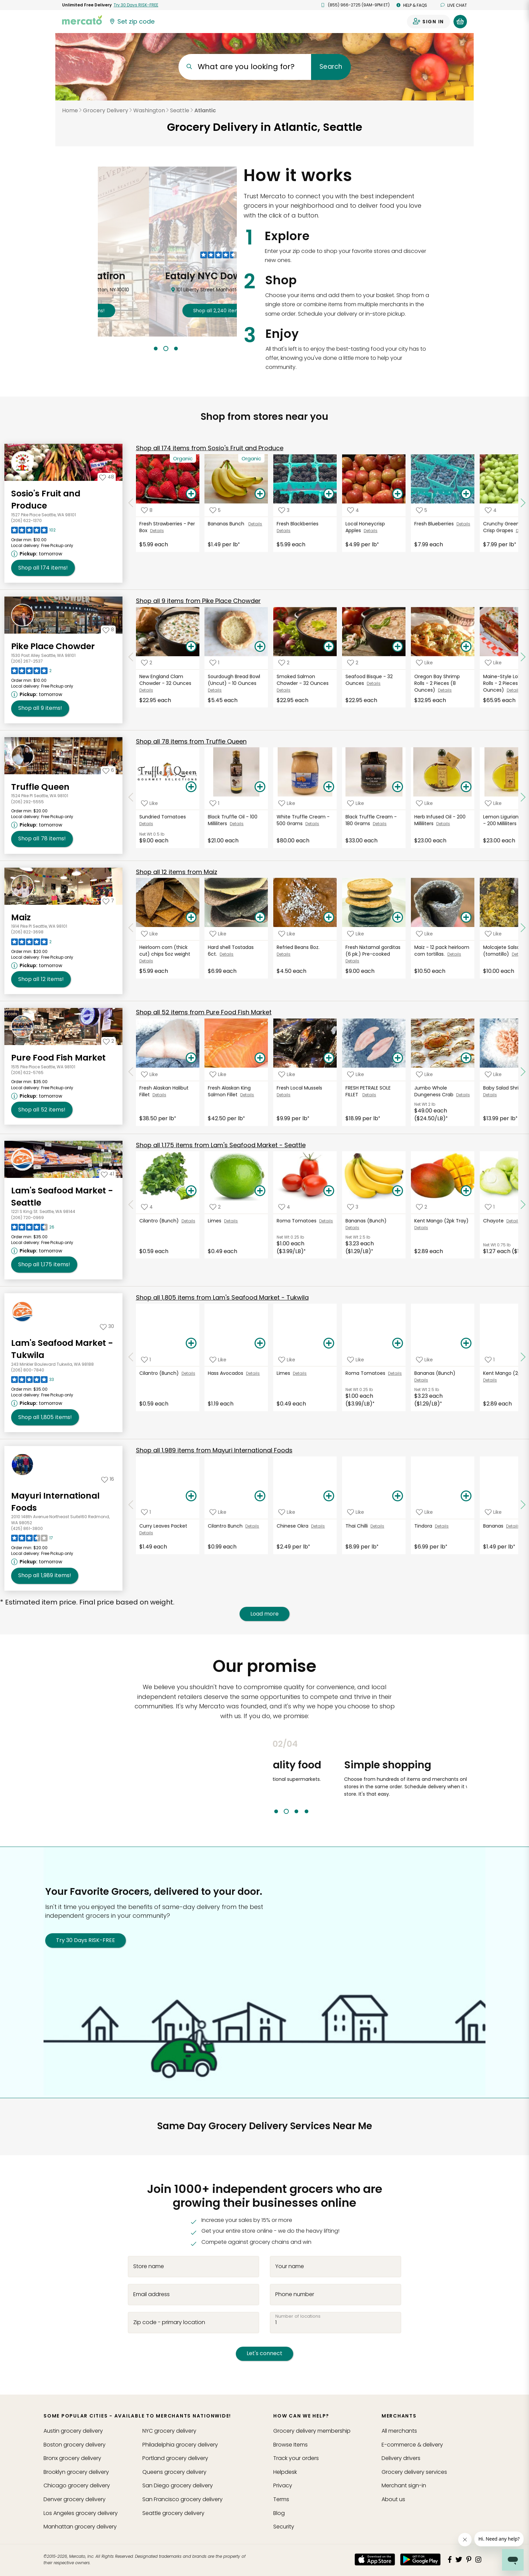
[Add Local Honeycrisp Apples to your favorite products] (353, 510)
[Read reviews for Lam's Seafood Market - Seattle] (32, 1229)
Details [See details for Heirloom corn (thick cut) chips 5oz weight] (146, 961)
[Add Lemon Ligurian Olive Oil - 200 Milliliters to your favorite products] (493, 803)
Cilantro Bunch (226, 1526)
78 (191, 741)
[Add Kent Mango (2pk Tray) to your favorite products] (421, 1207)
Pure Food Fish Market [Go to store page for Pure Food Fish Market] (58, 1058)
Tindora (424, 1526)
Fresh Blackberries (298, 523)
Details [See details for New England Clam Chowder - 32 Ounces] (146, 690)
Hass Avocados (227, 1373)
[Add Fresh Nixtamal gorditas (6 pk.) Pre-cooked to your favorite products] (355, 933)
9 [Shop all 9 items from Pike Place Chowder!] (40, 708)
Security (283, 2526)
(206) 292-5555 (27, 802)
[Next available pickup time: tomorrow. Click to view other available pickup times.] (37, 553)
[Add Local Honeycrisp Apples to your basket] (397, 494)
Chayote (494, 1220)
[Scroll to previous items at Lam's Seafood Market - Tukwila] (131, 1357)
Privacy (282, 2485)
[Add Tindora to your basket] (466, 1496)
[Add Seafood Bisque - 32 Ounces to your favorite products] (352, 662)
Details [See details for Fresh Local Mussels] (283, 1095)
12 (176, 872)
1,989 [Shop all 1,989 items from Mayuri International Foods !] (44, 1575)
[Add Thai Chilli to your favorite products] (355, 1512)
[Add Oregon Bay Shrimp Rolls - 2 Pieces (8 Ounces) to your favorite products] (424, 662)
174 (209, 448)
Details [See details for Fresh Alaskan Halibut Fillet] (159, 1095)
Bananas (494, 1526)
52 (204, 1012)
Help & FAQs (411, 5)
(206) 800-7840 (27, 1370)
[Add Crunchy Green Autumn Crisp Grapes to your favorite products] (491, 510)
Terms (281, 2499)
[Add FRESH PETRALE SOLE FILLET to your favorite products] (355, 1074)
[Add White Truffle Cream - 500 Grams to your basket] (329, 787)
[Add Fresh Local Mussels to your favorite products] (286, 1074)
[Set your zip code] (132, 21)
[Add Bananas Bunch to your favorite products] (215, 510)
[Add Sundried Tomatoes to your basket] (191, 787)
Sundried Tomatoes (164, 816)
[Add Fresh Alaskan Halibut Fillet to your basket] (191, 1058)
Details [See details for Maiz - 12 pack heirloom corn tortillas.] (454, 954)
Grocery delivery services (414, 2472)
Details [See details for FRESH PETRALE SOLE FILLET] (369, 1095)
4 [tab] (306, 1811)
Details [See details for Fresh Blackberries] (283, 530)
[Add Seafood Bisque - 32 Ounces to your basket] (397, 647)
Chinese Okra (294, 1526)
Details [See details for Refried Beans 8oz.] (283, 954)
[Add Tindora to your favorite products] (424, 1512)
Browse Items (290, 2445)
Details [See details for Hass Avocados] (253, 1373)
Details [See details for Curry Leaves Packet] (146, 1533)
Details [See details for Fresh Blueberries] (463, 524)
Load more (264, 1614)
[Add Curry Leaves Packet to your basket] (191, 1496)
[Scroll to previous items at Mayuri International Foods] (131, 1505)
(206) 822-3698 (27, 932)
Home (70, 110)
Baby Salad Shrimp (505, 1087)
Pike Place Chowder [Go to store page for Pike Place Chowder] (53, 646)
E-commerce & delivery (412, 2445)
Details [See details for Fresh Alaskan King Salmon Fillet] (247, 1095)
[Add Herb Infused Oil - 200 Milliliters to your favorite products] (424, 803)
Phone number (294, 2294)
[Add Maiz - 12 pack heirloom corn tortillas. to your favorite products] (424, 933)
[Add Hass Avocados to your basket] (260, 1343)
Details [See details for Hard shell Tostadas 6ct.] (226, 954)
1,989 (214, 1450)
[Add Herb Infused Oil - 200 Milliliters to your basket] (466, 787)
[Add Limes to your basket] (260, 1191)
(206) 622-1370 (26, 520)
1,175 (221, 1145)
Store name (148, 2266)
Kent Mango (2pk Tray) (442, 1220)
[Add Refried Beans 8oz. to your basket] (329, 918)
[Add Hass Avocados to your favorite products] (218, 1359)
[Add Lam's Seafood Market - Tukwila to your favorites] (107, 1326)
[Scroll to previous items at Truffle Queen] (131, 797)
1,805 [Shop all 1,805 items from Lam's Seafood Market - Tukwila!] (45, 1417)
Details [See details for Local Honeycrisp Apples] (371, 530)
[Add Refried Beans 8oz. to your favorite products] (286, 933)
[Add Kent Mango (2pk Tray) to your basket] (466, 1191)
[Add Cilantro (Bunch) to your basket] (191, 1191)
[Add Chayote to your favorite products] (490, 1207)
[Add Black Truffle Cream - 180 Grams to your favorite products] (355, 803)
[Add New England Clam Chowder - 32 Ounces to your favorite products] (146, 662)
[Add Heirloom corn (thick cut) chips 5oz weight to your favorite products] (149, 933)
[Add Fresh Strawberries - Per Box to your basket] (191, 494)
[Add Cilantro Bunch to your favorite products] (218, 1512)
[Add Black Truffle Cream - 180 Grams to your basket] (397, 787)
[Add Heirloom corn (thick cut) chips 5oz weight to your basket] (191, 918)
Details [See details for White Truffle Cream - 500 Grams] (312, 824)
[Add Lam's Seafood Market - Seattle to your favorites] (107, 1174)
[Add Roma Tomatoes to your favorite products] (284, 1207)
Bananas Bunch (228, 523)
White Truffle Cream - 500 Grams (303, 820)
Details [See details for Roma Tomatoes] (326, 1221)
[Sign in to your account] (428, 21)
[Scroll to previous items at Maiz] (131, 928)
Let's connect (264, 2353)
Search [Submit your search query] (330, 66)
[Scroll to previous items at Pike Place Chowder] (131, 657)
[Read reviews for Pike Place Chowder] (31, 672)
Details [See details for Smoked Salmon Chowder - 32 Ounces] (283, 690)
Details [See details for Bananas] (513, 1526)
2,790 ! (167, 310)
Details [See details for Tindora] (442, 1526)
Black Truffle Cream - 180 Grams (371, 820)
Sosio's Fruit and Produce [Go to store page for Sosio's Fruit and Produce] (45, 500)
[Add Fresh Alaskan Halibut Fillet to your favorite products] (149, 1074)
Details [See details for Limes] (231, 1221)
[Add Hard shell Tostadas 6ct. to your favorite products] (218, 933)
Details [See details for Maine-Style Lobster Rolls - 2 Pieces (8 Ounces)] (514, 690)
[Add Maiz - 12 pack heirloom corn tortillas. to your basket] (466, 918)
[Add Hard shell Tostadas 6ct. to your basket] (260, 918)
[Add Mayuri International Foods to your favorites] (107, 1479)
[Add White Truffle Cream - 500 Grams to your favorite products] (286, 803)
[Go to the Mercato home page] (82, 20)
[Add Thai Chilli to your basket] (397, 1496)
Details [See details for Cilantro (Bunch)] (188, 1221)
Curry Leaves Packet (164, 1526)
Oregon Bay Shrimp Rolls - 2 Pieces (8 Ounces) (437, 683)
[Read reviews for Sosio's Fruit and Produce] (33, 532)
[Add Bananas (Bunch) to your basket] (397, 1191)
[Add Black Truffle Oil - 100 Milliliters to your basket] (260, 787)
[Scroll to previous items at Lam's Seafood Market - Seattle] (131, 1204)
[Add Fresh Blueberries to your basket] (466, 494)
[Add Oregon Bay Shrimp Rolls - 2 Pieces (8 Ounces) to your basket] (466, 647)
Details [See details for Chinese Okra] (318, 1526)
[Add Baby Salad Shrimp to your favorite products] (493, 1074)
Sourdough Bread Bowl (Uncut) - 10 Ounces (234, 680)
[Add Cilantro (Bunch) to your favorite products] (147, 1207)
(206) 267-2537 (27, 661)
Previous (267, 1776)
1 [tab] (156, 348)
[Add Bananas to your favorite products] (493, 1512)
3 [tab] (176, 348)
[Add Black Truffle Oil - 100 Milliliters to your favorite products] (214, 803)
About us (393, 2499)
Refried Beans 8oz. (299, 947)
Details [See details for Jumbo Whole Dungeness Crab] (463, 1095)
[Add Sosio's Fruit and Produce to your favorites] (106, 477)
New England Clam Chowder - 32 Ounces (166, 680)
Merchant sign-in (404, 2485)
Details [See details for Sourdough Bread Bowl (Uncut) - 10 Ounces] (215, 690)
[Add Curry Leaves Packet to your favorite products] (146, 1512)
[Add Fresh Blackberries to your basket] (329, 494)
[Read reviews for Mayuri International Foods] (32, 1540)
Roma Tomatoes (298, 1220)
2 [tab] (166, 348)
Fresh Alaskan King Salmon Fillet (229, 1091)
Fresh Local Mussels (300, 1087)
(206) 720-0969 (27, 1217)
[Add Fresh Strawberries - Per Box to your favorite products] (146, 510)
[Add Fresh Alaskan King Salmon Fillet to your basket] (260, 1058)
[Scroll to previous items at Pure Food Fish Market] (131, 1072)
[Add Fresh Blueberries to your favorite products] (421, 510)
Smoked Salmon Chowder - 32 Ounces (303, 680)
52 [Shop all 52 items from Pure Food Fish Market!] (41, 1110)
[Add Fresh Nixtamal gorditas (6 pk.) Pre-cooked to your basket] (397, 918)
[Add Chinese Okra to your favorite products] (286, 1512)
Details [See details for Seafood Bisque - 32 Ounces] (374, 683)
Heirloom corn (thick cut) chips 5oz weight (165, 950)
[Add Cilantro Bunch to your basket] (260, 1496)
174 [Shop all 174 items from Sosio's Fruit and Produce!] (43, 568)
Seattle (179, 110)
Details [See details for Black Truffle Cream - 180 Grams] (380, 824)
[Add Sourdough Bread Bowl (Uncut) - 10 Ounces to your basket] (260, 647)
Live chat (454, 5)
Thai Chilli (357, 1526)
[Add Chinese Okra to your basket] (329, 1496)
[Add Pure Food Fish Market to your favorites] (108, 1041)
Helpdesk (285, 2472)
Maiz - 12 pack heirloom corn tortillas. (441, 950)
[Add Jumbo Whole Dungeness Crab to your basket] (466, 1058)
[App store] (375, 2559)
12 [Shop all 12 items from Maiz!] (41, 979)
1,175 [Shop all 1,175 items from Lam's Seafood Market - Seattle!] (44, 1265)
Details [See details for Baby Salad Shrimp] (490, 1095)
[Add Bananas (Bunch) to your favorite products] (352, 1207)
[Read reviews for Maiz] (31, 943)
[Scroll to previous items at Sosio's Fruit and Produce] (131, 503)
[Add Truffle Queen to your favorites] (108, 770)
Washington (149, 110)
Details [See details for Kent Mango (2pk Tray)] (421, 1228)
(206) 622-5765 (27, 1072)
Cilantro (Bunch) (160, 1220)
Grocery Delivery (105, 110)
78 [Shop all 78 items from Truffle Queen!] (42, 839)
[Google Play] (420, 2559)
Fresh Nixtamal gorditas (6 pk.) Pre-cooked (372, 950)
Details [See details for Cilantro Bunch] (252, 1526)
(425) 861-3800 (27, 1528)
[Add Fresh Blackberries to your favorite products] (283, 510)
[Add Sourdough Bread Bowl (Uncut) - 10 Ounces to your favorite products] (214, 662)
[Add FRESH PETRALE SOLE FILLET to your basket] (397, 1058)
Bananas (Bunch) (366, 1220)
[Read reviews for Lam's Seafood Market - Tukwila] (32, 1381)
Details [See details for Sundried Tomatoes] (146, 824)
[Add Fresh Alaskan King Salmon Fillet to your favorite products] (218, 1074)
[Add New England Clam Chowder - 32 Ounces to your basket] (191, 647)
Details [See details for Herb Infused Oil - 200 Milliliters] (443, 824)
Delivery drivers (401, 2458)
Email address (151, 2294)
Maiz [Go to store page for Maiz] (21, 917)
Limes (216, 1220)
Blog (279, 2513)
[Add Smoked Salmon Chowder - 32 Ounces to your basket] (329, 647)
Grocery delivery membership (312, 2431)
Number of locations (298, 2316)
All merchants (399, 2431)
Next (472, 1776)
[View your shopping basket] (460, 21)
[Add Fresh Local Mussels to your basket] (329, 1058)
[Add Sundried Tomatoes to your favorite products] (149, 803)
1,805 (222, 1297)
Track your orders (296, 2458)
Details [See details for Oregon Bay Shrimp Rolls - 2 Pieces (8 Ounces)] (445, 690)
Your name (289, 2266)
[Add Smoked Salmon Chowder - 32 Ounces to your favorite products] (283, 662)
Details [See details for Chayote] (513, 1221)
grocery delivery (73, 2431)
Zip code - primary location (169, 2322)
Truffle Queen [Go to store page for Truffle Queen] (40, 787)
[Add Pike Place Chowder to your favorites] (108, 630)
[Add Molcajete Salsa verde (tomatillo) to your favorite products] (493, 933)
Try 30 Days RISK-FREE (85, 1940)
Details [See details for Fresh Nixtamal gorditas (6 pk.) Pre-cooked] (352, 961)
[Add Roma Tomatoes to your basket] (329, 1191)
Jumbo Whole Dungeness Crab (435, 1091)
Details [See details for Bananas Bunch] (255, 524)
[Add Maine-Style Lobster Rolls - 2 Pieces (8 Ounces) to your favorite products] (493, 662)
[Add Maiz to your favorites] (108, 901)
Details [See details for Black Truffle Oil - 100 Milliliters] (237, 824)
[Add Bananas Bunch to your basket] (260, 494)
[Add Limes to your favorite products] (215, 1207)
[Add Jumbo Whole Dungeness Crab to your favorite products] (424, 1074)
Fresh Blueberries (435, 523)
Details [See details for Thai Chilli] (377, 1526)
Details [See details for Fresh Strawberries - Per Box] (157, 530)
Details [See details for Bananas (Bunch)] (352, 1228)
